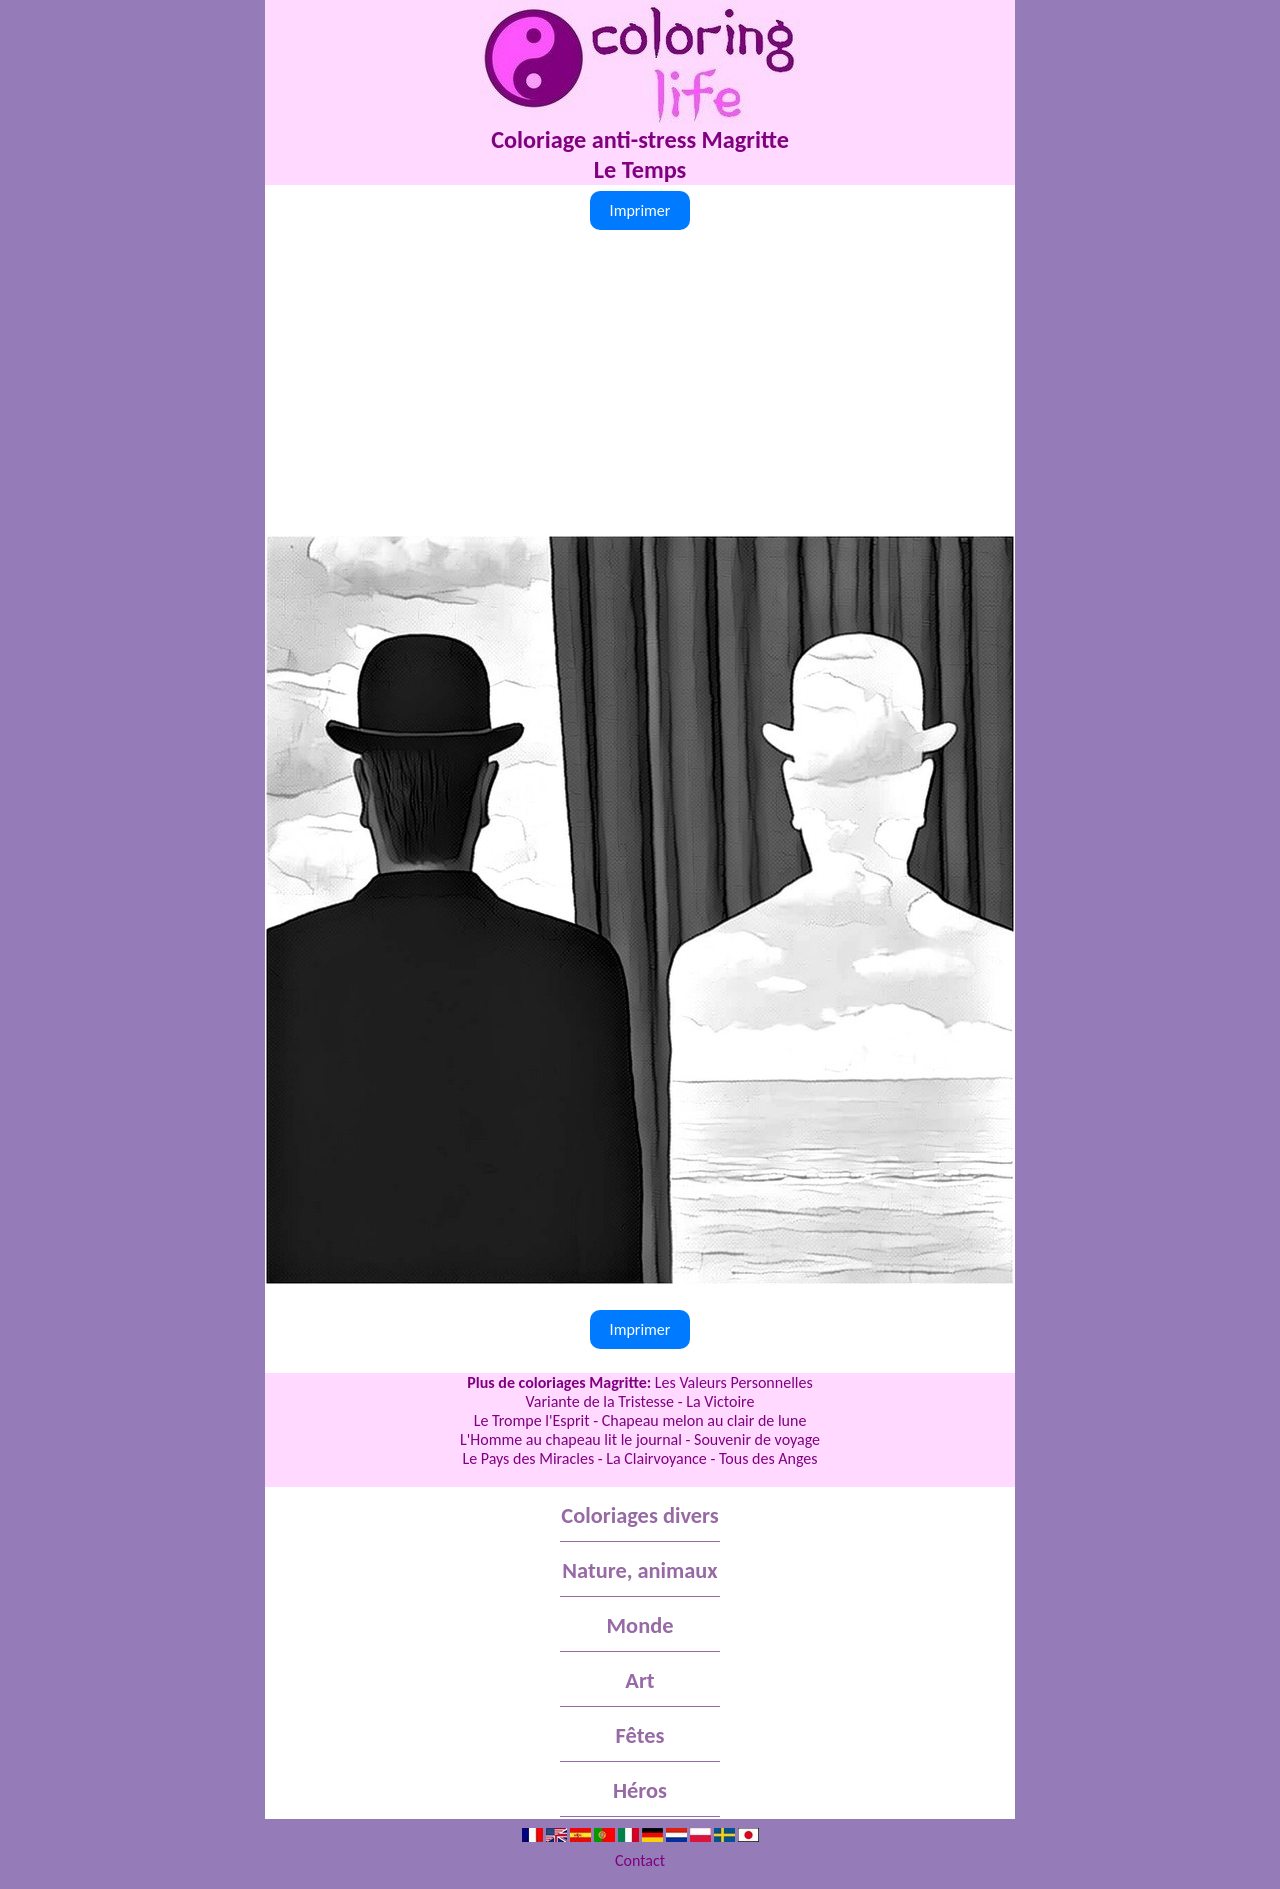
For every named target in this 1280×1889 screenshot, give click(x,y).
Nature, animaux (639, 1570)
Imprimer (640, 210)
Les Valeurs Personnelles (734, 1382)
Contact (640, 1860)
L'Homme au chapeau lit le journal (571, 1439)
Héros (640, 1790)
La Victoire (720, 1401)
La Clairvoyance (656, 1458)
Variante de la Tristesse (600, 1401)
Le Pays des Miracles (528, 1458)
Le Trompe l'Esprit (532, 1420)
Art (639, 1680)
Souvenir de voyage (757, 1439)
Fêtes (640, 1735)
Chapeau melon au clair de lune (704, 1420)
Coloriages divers (639, 1515)
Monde (640, 1625)
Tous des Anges (768, 1458)
